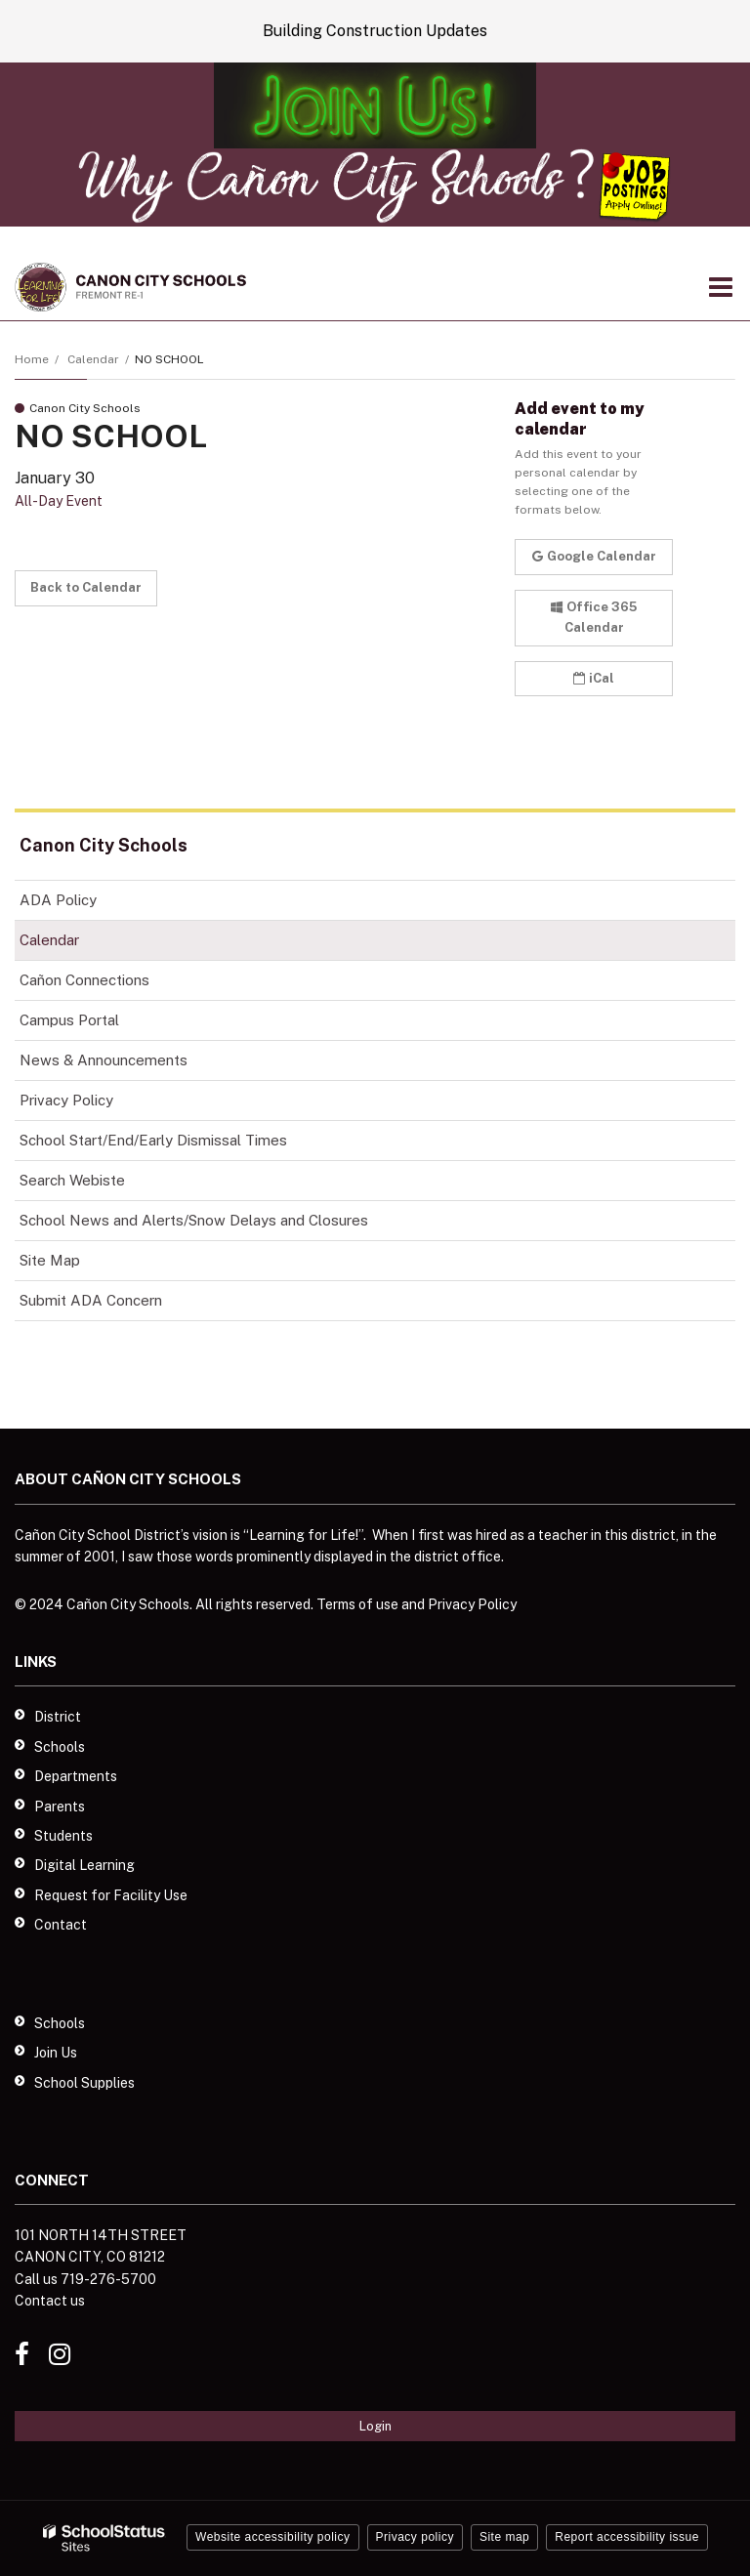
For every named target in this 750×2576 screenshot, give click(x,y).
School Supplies (84, 2083)
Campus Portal (69, 1020)
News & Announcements (104, 1060)
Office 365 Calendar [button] (594, 617)
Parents (59, 1806)
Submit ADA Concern (91, 1300)
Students (63, 1836)
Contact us (50, 2300)
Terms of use (357, 1604)
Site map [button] (504, 2537)
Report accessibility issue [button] (627, 2537)
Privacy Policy (66, 1100)
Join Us (55, 2052)
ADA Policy (58, 900)
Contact (60, 1924)
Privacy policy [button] (415, 2537)
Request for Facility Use (111, 1895)
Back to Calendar (86, 587)
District (57, 1716)
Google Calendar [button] (594, 556)
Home (32, 359)
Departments (75, 1776)
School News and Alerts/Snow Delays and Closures (194, 1220)
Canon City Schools (104, 845)
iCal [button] (593, 678)
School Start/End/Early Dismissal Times (153, 1140)
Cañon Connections (112, 984)
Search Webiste (72, 1180)
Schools (59, 1747)
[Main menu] (720, 286)
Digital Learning (84, 1865)
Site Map (50, 1260)
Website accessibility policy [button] (273, 2537)
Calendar (93, 359)
